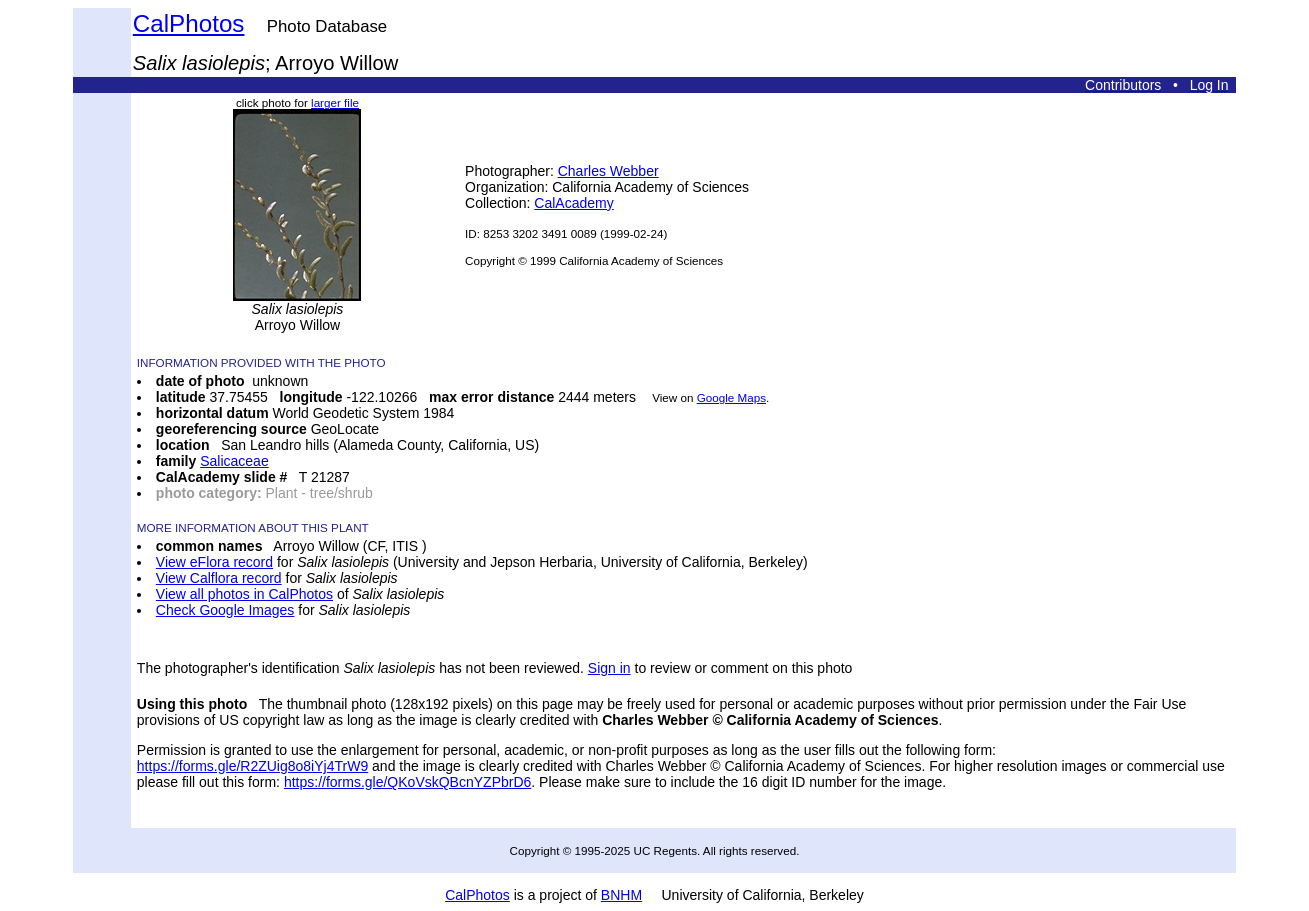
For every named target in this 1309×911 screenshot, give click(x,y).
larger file (335, 102)
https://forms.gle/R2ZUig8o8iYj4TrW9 (252, 766)
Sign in (609, 668)
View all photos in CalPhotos (244, 594)
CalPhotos (189, 23)
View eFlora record (214, 562)
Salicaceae (234, 461)
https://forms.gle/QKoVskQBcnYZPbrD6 (407, 782)
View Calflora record (219, 578)
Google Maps (731, 397)
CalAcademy (573, 203)
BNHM (621, 895)
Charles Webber (608, 171)
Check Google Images (225, 610)
